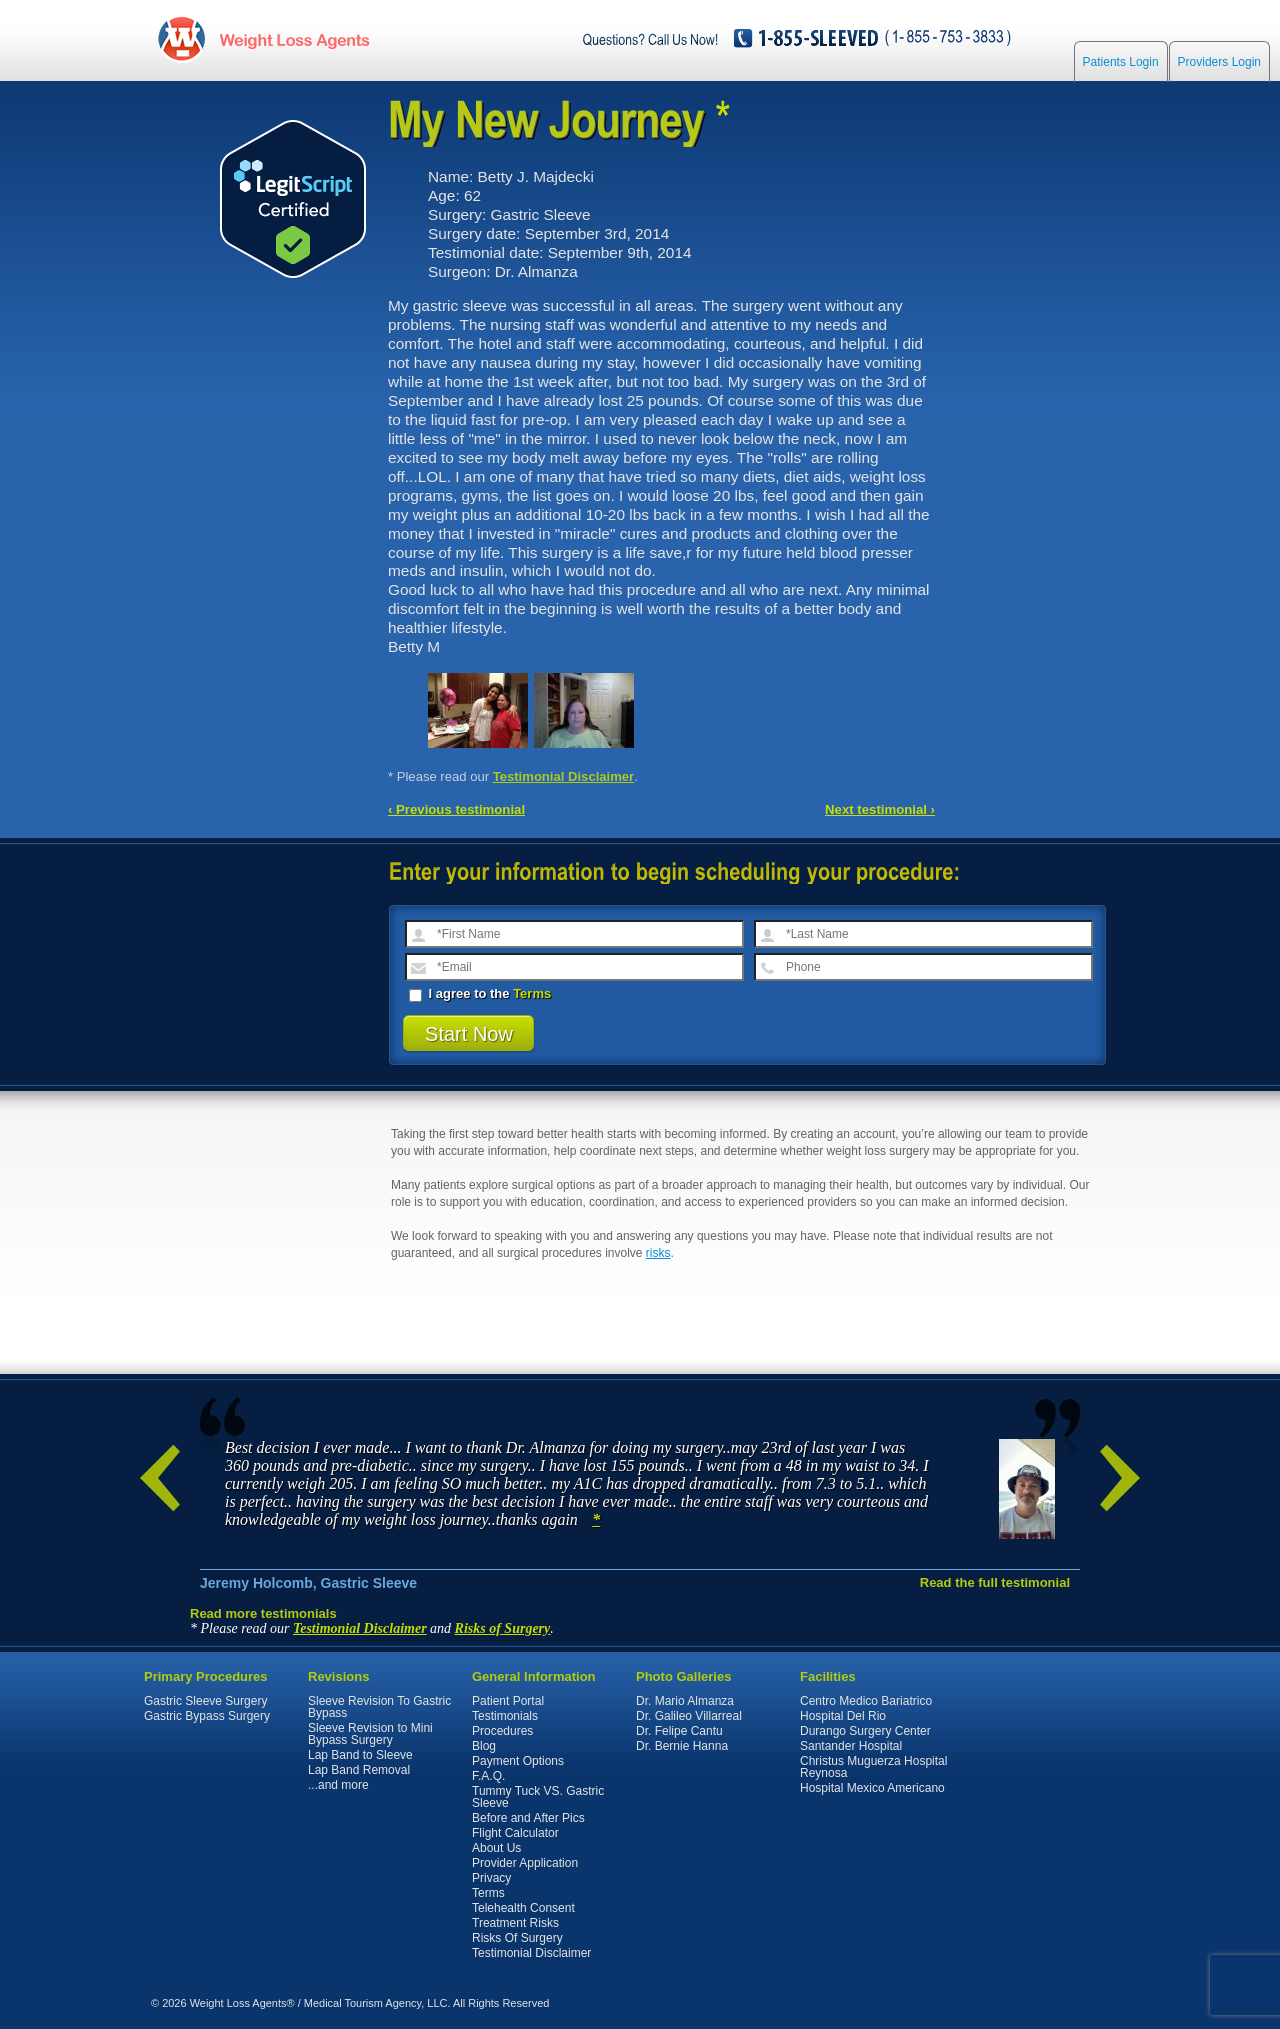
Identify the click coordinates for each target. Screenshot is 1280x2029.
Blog (484, 1746)
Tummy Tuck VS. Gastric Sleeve (538, 1797)
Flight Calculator (515, 1833)
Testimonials (505, 1716)
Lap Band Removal (359, 1770)
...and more (338, 1785)
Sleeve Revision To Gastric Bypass (379, 1707)
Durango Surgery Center (865, 1731)
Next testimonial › (880, 809)
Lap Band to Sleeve (360, 1755)
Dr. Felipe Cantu (679, 1731)
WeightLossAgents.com (294, 38)
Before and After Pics (528, 1818)
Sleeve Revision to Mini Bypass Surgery (370, 1734)
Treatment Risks (515, 1923)
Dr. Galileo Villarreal (689, 1716)
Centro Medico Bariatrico (866, 1701)
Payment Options (518, 1761)
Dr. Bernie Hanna (682, 1746)
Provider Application (525, 1863)
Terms (532, 993)
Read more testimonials (263, 1613)
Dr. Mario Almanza (685, 1701)
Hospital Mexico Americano (872, 1788)
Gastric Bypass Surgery (207, 1716)
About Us (496, 1848)
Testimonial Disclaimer (564, 776)
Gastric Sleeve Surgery (205, 1701)
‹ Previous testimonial (456, 809)
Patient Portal (508, 1701)
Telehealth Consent (523, 1908)
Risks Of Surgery (517, 1938)
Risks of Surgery (503, 1628)
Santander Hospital (851, 1746)
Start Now (469, 1034)
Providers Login (1219, 62)
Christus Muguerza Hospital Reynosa (873, 1767)
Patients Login (1121, 62)
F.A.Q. (488, 1776)
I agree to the (480, 993)
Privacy (491, 1878)
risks (658, 1253)
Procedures (502, 1731)
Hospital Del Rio (843, 1716)
